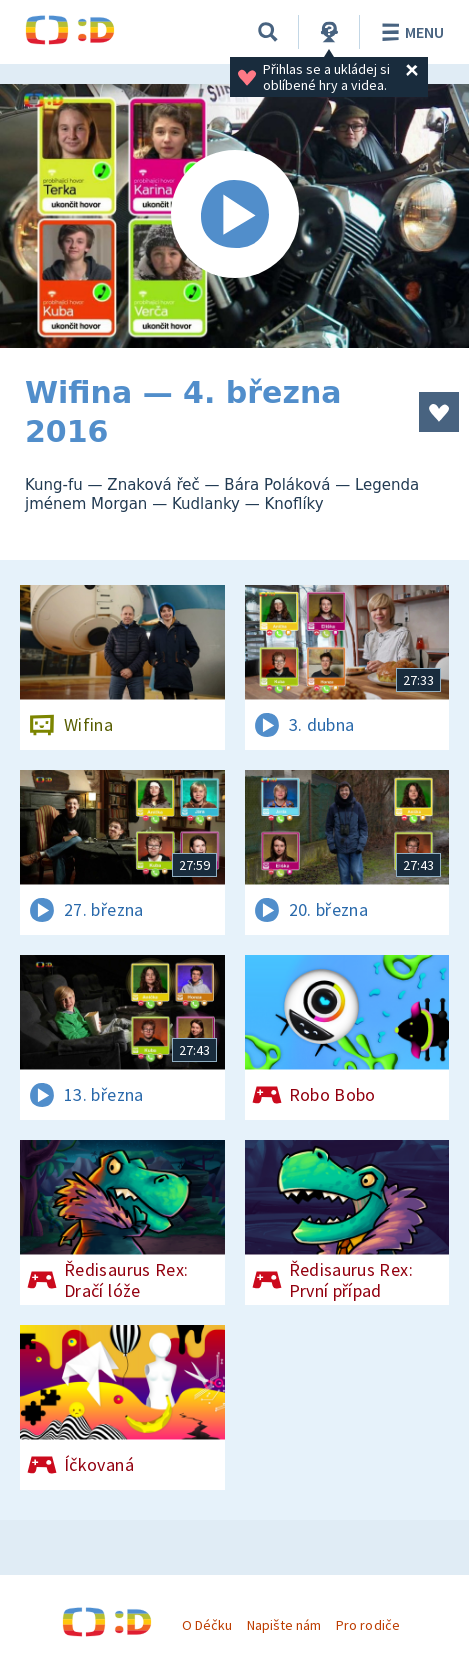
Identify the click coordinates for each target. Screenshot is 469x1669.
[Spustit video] (234, 216)
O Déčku (207, 1625)
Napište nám (284, 1625)
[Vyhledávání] (268, 32)
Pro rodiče (367, 1625)
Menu (409, 32)
